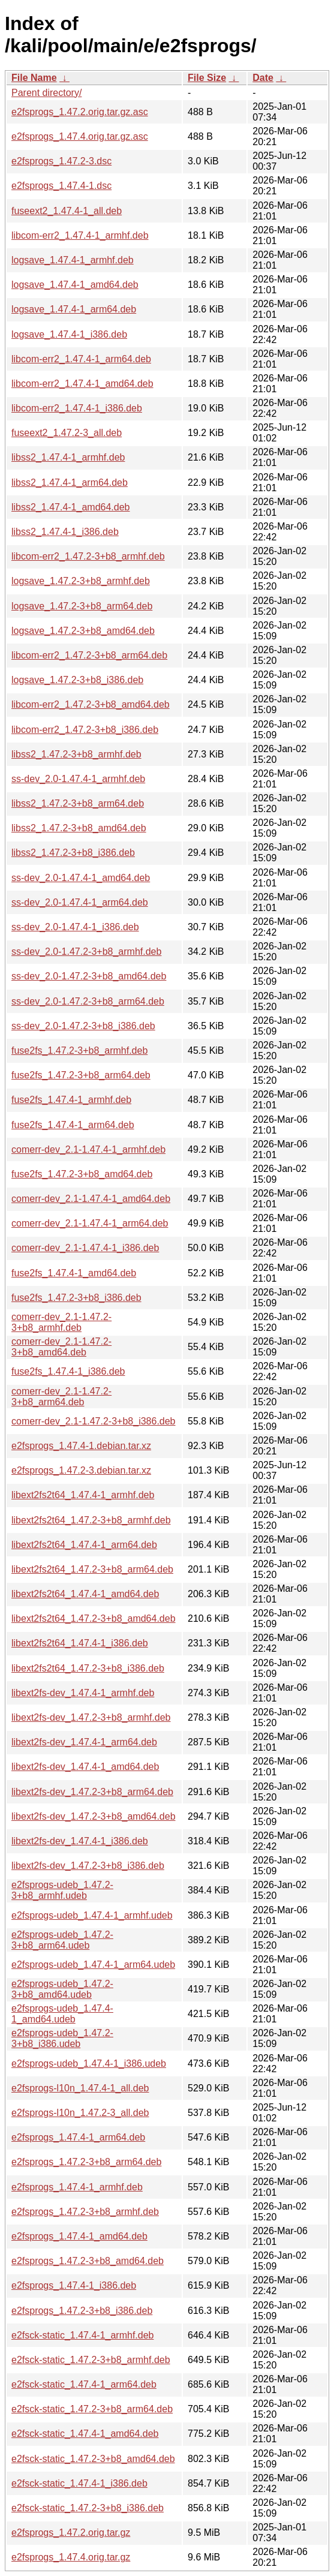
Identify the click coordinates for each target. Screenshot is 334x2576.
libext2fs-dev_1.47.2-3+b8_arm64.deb (92, 1792)
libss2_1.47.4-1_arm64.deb (69, 482)
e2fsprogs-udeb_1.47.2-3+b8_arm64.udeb (62, 1939)
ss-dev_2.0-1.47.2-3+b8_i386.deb (83, 1026)
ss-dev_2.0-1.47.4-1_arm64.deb (79, 902)
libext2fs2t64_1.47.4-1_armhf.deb (82, 1495)
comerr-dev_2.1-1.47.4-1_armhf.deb (88, 1149)
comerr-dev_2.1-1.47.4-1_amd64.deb (90, 1199)
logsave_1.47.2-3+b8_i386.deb (77, 680)
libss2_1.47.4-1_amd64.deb (70, 507)
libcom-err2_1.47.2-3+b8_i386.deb (84, 730)
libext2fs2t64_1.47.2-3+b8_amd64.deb (93, 1618)
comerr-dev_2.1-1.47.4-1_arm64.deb (89, 1223)
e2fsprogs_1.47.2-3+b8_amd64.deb (87, 2261)
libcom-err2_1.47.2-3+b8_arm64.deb (89, 655)
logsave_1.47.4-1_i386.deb (69, 334)
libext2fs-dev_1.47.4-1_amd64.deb (85, 1767)
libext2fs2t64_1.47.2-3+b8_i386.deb (87, 1668)
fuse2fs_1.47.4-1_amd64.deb (73, 1273)
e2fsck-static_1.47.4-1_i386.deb (79, 2483)
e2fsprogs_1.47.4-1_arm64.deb (78, 2137)
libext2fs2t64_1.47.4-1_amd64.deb (85, 1594)
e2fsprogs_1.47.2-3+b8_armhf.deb (85, 2212)
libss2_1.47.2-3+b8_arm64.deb (77, 803)
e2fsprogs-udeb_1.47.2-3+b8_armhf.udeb (62, 1890)
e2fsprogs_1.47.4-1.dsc (61, 186)
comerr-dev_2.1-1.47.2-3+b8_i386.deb (93, 1421)
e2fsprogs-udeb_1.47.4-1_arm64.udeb (93, 1964)
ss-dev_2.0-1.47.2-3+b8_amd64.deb (88, 976)
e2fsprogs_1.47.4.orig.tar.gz (70, 2557)
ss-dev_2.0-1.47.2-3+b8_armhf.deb (86, 951)
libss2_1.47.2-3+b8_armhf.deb (76, 754)
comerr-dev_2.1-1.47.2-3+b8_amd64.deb (61, 1346)
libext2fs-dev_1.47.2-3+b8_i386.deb (87, 1865)
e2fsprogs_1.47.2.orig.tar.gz (70, 2532)
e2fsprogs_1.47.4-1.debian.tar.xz (81, 1446)
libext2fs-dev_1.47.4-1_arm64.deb (84, 1742)
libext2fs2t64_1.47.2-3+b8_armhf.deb (91, 1520)
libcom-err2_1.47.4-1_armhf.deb (80, 235)
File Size (207, 78)
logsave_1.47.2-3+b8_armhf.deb (80, 581)
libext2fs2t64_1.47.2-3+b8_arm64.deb (92, 1569)
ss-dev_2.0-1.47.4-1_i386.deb (75, 927)
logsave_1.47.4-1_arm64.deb (73, 309)
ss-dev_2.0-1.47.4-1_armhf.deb (78, 779)
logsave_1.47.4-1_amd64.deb (75, 284)
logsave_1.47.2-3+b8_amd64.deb (83, 631)
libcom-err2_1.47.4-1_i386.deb (76, 408)
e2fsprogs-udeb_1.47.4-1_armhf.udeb (92, 1915)
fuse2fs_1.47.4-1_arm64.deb (72, 1125)
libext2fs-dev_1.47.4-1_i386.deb (79, 1841)
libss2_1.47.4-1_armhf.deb (68, 457)
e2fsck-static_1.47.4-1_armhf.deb (82, 2335)
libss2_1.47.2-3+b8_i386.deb (73, 852)
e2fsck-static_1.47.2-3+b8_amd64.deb (93, 2459)
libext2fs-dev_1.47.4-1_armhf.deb (82, 1693)
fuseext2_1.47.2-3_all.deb (66, 433)
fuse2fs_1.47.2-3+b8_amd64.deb (81, 1174)
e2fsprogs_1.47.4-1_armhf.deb (77, 2187)
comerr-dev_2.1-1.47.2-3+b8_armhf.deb (61, 1322)
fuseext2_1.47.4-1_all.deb (66, 211)
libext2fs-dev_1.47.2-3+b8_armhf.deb (91, 1717)
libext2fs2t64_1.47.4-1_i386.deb (79, 1643)
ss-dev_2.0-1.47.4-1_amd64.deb (80, 878)
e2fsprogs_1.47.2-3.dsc (61, 161)
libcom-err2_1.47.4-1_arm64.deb (81, 359)
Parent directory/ (46, 93)
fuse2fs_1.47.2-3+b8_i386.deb (76, 1297)
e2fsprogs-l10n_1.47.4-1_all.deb (80, 2088)
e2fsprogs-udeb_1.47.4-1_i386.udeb (88, 2063)
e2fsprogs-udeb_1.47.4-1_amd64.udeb (62, 2013)
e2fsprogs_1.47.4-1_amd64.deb (79, 2236)
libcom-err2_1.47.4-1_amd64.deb (82, 383)
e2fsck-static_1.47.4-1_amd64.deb (84, 2433)
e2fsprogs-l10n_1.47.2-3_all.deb (80, 2113)
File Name (34, 78)
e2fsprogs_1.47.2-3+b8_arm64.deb (86, 2162)
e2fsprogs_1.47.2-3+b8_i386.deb (81, 2311)
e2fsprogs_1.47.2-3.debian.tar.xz (81, 1470)
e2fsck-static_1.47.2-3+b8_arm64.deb (92, 2409)
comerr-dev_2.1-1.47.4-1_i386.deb (85, 1248)
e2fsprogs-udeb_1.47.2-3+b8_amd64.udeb (62, 1989)
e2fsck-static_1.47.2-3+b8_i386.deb (87, 2508)
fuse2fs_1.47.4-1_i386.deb (68, 1371)
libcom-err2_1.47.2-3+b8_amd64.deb (90, 704)
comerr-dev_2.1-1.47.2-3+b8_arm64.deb (61, 1396)
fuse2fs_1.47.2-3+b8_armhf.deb (79, 1050)
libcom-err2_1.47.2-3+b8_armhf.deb (88, 556)
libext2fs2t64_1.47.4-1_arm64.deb (84, 1545)
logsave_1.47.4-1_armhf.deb (72, 260)
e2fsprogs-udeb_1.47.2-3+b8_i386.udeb (62, 2038)
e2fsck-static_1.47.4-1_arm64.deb (84, 2384)
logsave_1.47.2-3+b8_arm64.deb (81, 606)
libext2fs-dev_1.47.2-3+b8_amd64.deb (93, 1816)
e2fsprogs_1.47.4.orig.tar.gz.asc (79, 136)
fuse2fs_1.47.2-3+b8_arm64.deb (81, 1075)
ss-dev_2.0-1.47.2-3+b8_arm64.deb (87, 1001)
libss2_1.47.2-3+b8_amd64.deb (78, 828)
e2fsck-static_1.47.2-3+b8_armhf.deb (90, 2360)
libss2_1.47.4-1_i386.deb (65, 532)
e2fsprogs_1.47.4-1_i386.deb (73, 2285)
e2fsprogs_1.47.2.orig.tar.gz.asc (79, 112)
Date (262, 78)
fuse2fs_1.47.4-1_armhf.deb (71, 1100)
